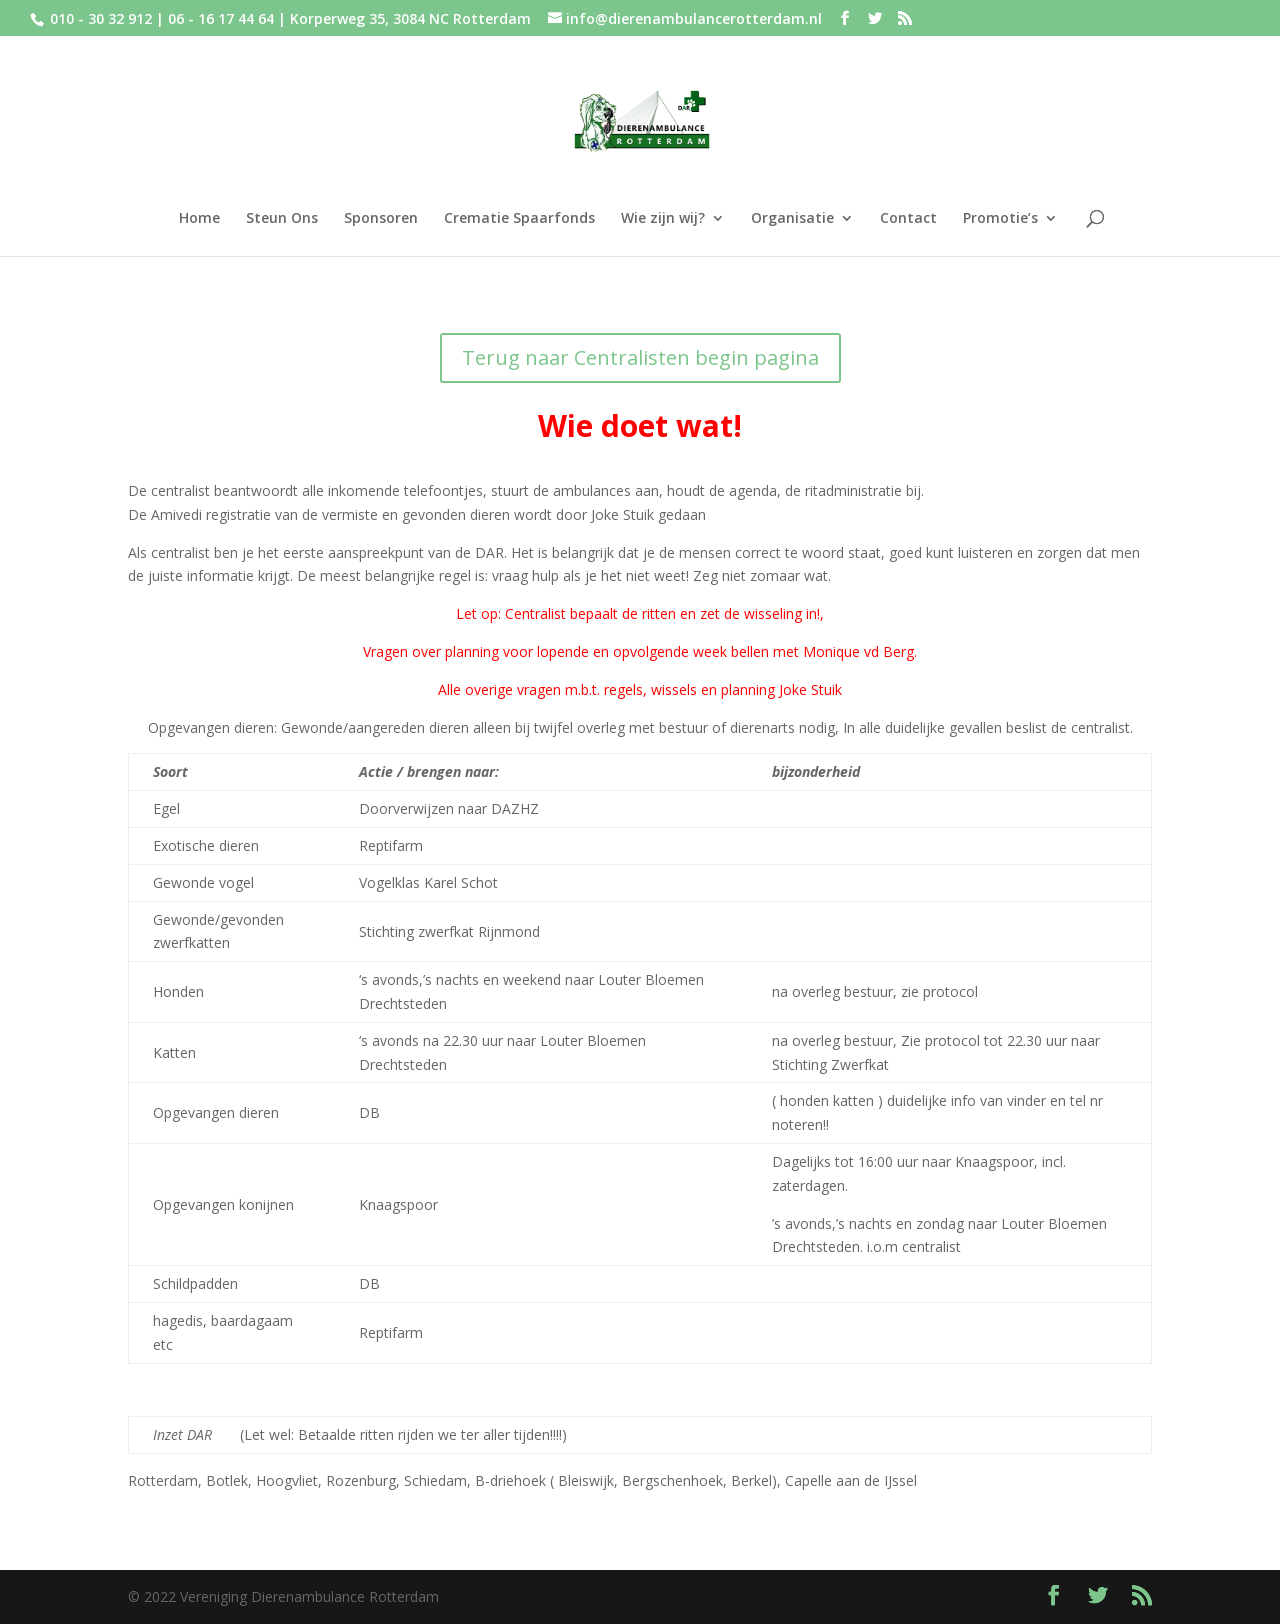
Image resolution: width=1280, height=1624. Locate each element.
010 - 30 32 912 (101, 18)
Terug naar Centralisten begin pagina (640, 357)
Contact (908, 219)
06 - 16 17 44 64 (223, 18)
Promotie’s (1000, 219)
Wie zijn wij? (663, 219)
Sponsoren (381, 219)
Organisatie (792, 219)
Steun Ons (282, 219)
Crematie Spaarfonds (519, 219)
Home (199, 219)
